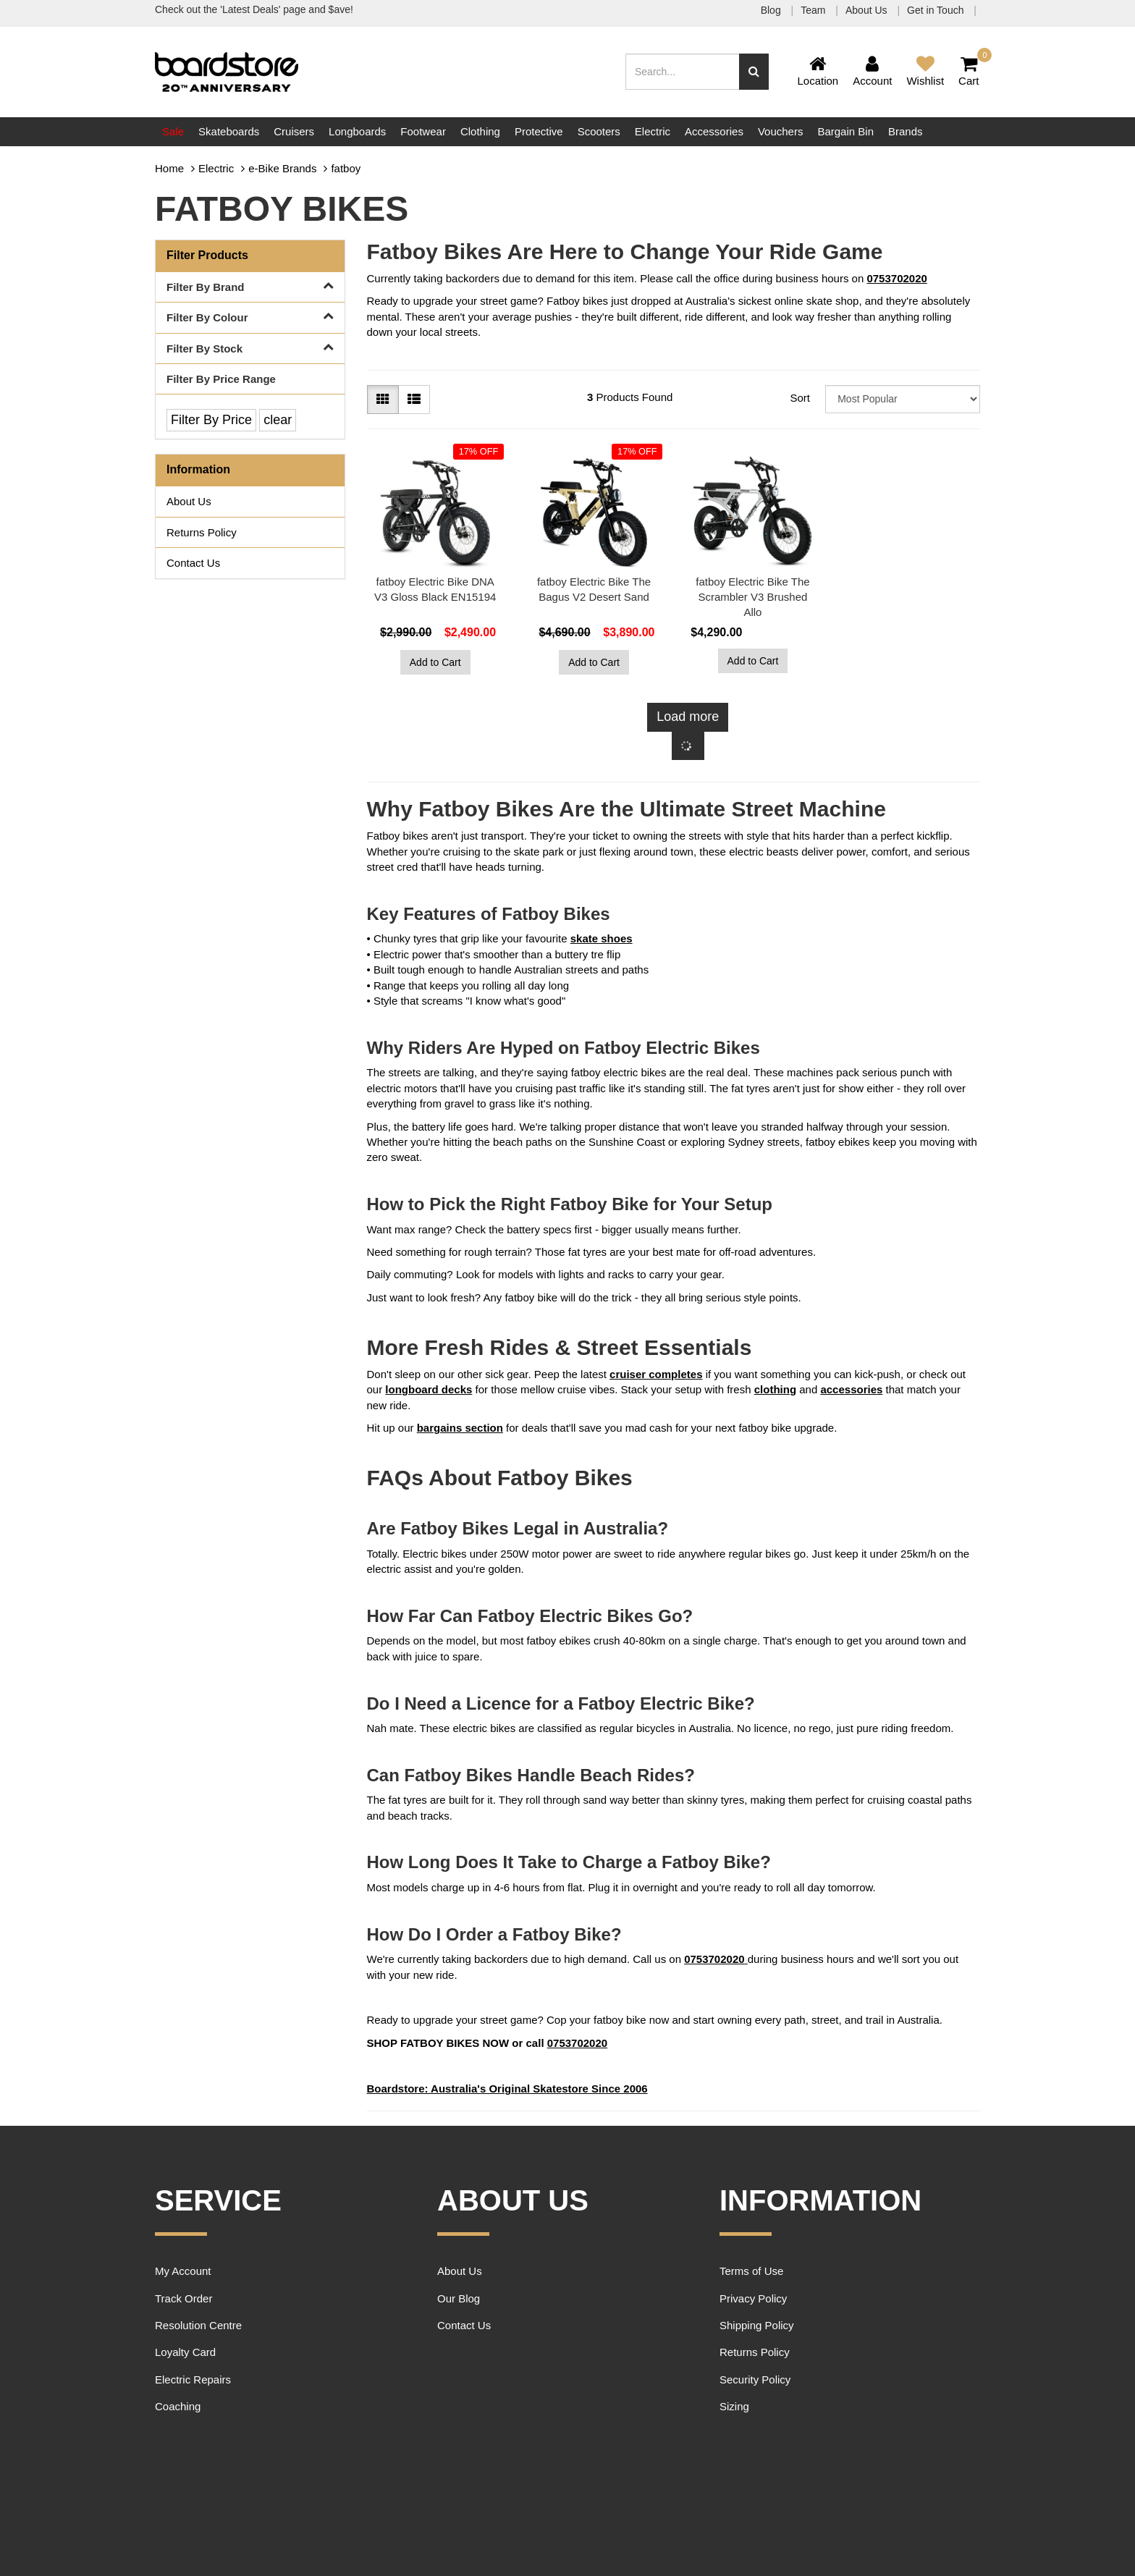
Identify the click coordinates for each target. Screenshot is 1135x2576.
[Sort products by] (902, 399)
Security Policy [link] (755, 2379)
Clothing (480, 131)
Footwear (423, 131)
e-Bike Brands (282, 168)
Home (169, 168)
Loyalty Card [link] (185, 2352)
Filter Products (207, 255)
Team (814, 10)
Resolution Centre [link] (198, 2325)
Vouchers (780, 131)
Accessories (714, 131)
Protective (539, 131)
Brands (905, 131)
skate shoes (601, 938)
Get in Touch (936, 10)
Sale (173, 131)
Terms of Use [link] (751, 2271)
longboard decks (428, 1389)
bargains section (460, 1428)
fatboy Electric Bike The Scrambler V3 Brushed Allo (752, 596)
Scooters (599, 131)
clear (277, 420)
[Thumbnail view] (383, 399)
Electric (652, 131)
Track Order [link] (183, 2298)
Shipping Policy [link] (757, 2325)
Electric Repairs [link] (193, 2379)
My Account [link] (183, 2271)
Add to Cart (435, 662)
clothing (775, 1389)
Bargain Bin (845, 131)
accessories (851, 1389)
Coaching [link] (178, 2406)
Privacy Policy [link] (753, 2298)
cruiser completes (655, 1374)
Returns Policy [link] (201, 532)
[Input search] (682, 72)
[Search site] (754, 72)
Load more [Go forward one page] (688, 716)
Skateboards (228, 131)
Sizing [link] (734, 2406)
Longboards (357, 131)
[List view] (414, 399)
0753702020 (896, 278)
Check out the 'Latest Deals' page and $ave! (254, 9)
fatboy (345, 168)
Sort (800, 398)
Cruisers (294, 131)
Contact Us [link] (193, 563)
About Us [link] (188, 501)
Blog (772, 10)
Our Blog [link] (458, 2298)
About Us (867, 10)
